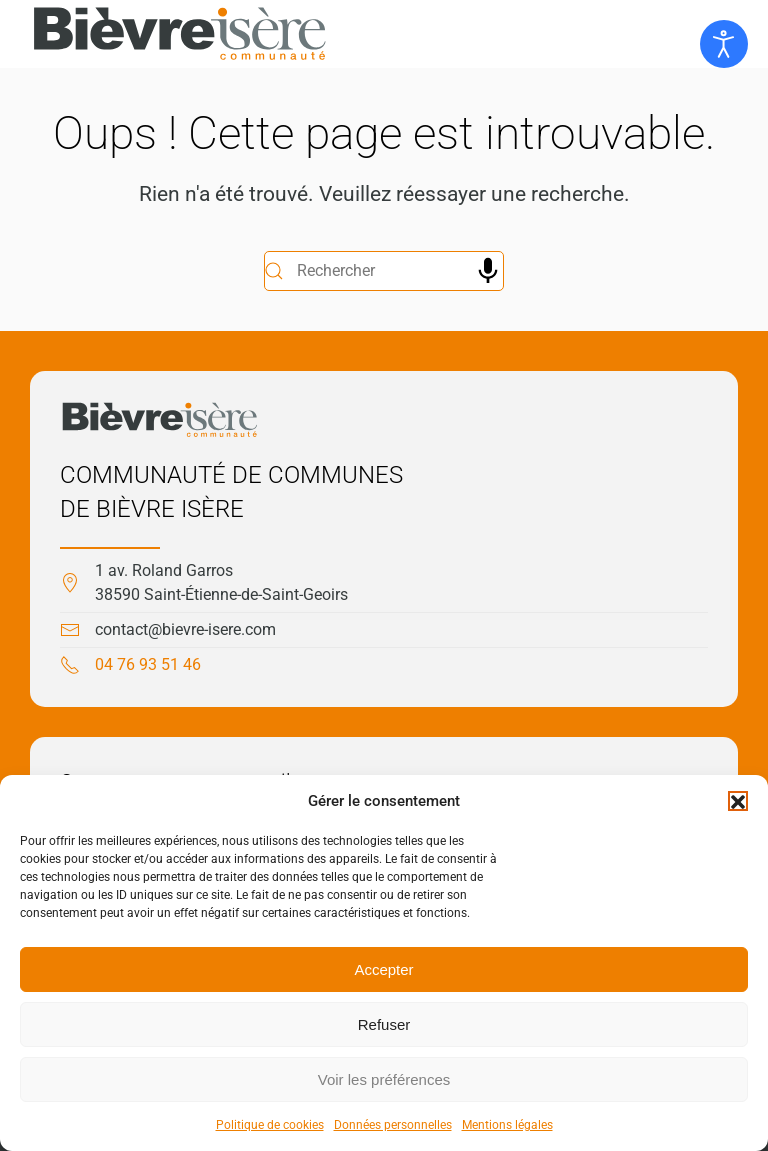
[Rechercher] (384, 271)
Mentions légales (507, 1125)
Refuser (384, 1024)
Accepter (383, 969)
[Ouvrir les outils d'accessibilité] (724, 44)
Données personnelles (393, 1125)
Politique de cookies (270, 1125)
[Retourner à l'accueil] (180, 34)
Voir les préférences (384, 1079)
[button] (738, 801)
